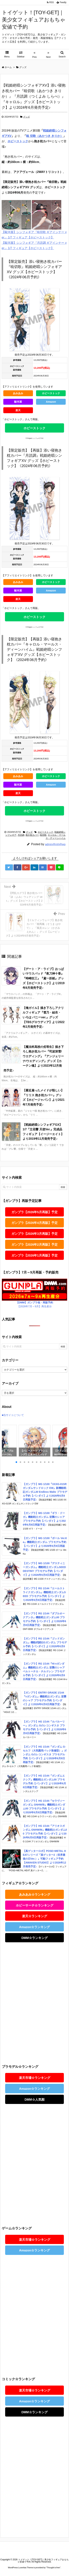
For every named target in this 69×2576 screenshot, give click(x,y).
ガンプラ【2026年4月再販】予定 (34, 1223)
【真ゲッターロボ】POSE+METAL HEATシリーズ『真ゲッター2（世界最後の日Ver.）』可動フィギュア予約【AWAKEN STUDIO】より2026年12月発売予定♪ (44, 1858)
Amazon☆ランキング (34, 1927)
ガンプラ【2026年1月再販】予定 (34, 1255)
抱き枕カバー (32, 835)
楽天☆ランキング (34, 1916)
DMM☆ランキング (34, 1938)
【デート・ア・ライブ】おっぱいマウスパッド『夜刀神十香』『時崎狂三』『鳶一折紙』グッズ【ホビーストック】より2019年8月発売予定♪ (44, 978)
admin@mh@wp (55, 844)
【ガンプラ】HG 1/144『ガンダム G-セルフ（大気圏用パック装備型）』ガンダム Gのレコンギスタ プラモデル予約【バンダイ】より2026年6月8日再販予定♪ (45, 1754)
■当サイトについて (13, 1415)
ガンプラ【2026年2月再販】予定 (34, 1244)
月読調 (21, 835)
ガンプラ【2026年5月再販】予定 (34, 1212)
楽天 (18, 410)
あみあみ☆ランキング (34, 1894)
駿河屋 (18, 401)
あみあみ (18, 393)
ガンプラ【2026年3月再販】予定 (34, 1233)
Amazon (51, 401)
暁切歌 (43, 835)
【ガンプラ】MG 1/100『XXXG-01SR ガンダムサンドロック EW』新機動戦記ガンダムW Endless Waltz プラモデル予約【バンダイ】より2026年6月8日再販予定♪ (45, 1492)
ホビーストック (18, 141)
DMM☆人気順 (34, 2099)
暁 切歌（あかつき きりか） (44, 135)
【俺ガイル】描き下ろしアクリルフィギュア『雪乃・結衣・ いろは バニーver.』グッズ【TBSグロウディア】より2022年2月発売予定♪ (44, 1017)
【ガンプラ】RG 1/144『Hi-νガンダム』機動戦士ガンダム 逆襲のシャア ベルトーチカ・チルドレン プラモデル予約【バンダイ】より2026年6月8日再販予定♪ (44, 1671)
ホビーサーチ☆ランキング (34, 1905)
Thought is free (53, 2567)
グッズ (26, 117)
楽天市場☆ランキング (34, 2078)
